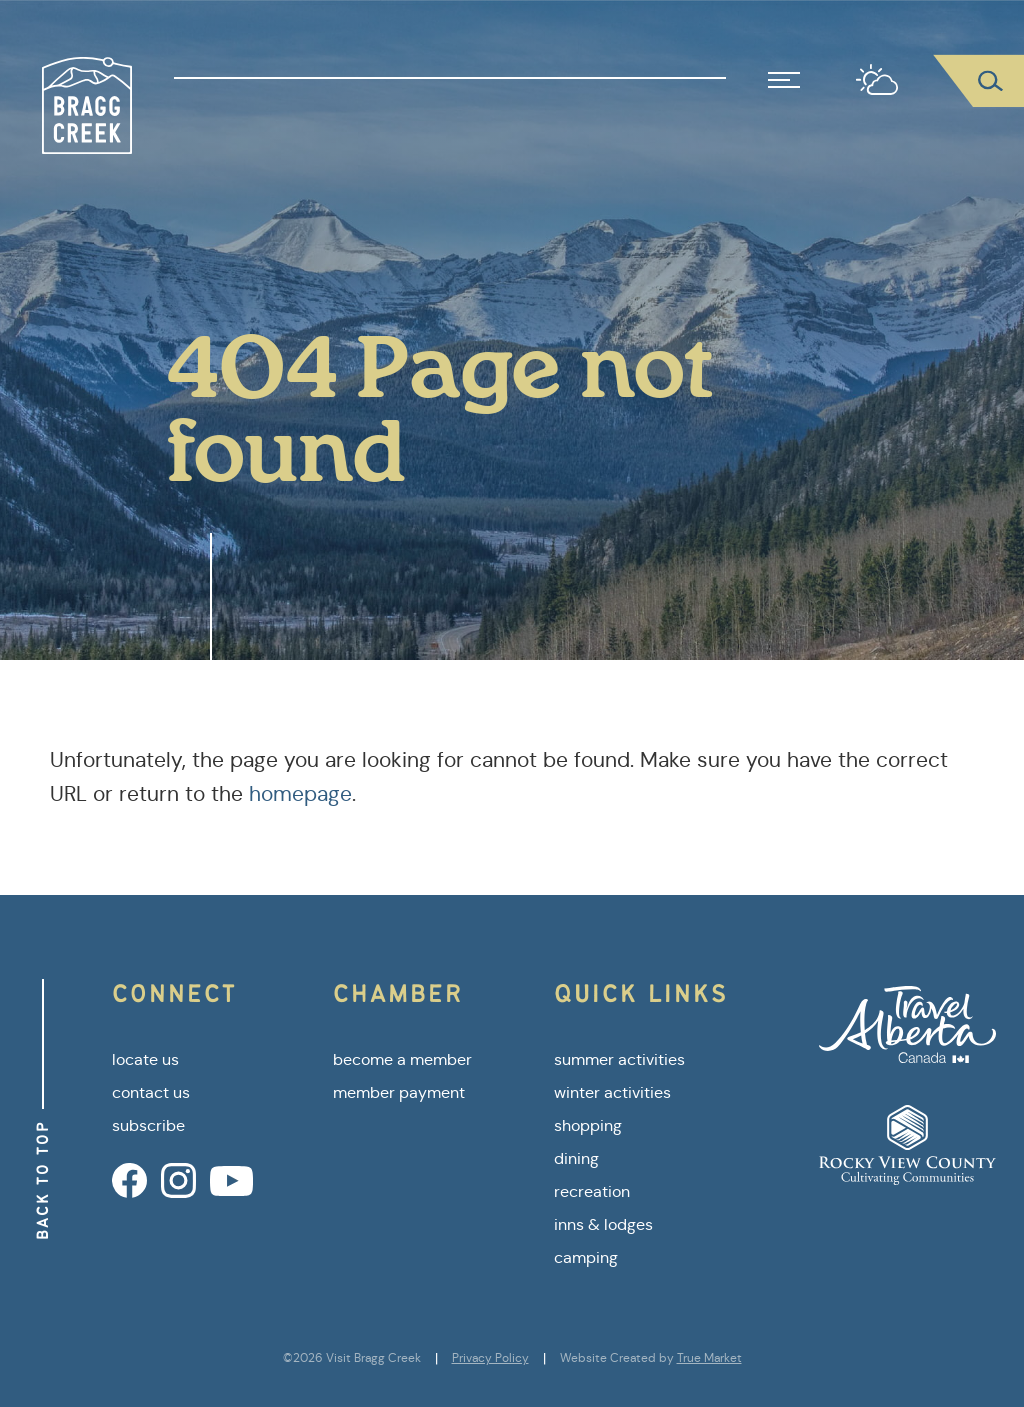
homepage (300, 794)
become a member (402, 1059)
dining (576, 1158)
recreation (592, 1191)
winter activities (612, 1092)
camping (586, 1257)
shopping (588, 1125)
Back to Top (42, 1180)
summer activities (619, 1059)
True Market (709, 1358)
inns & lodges (603, 1224)
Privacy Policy (490, 1358)
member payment (399, 1092)
